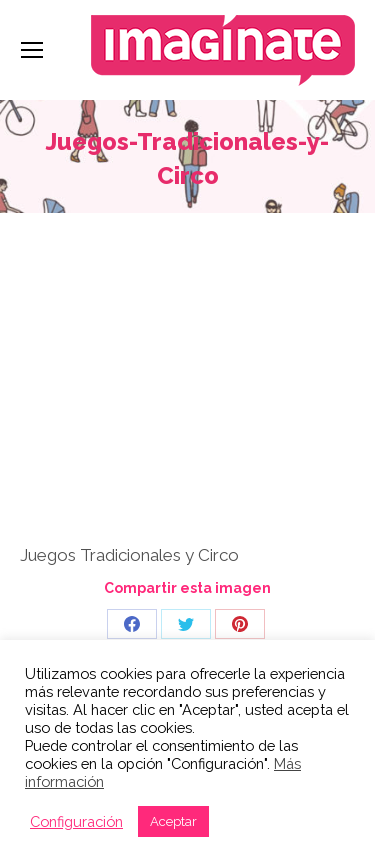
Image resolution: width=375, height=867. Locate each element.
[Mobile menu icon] (32, 50)
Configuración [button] (76, 821)
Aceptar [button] (173, 821)
